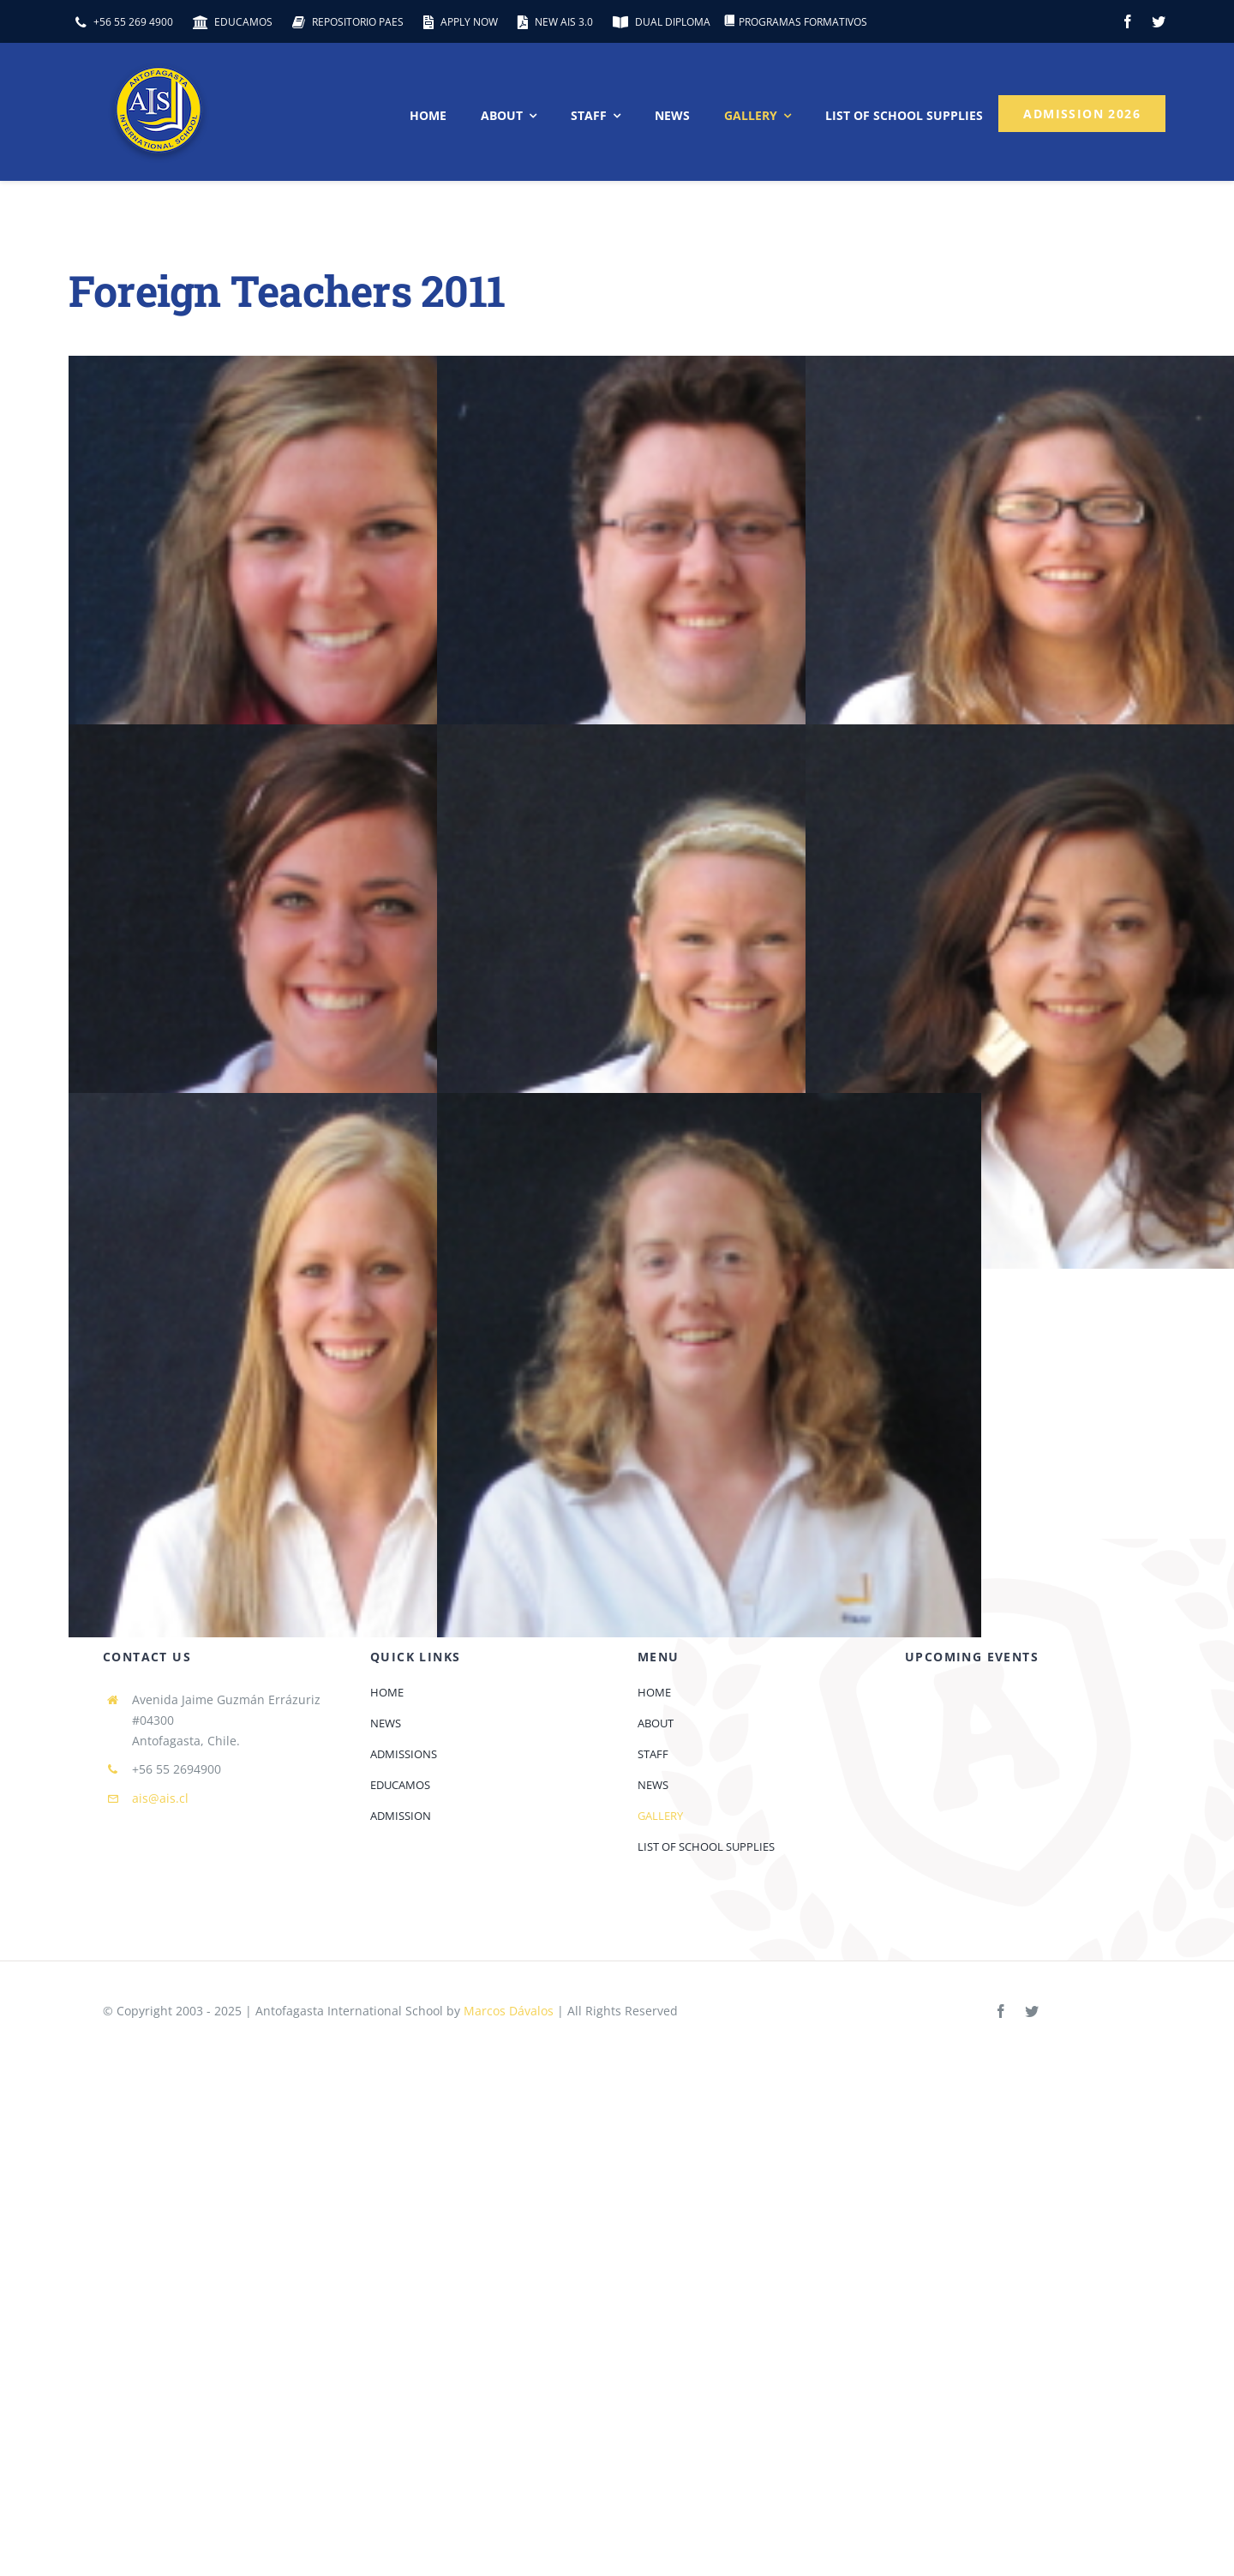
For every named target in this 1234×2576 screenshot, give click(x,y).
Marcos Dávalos (509, 2011)
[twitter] (1158, 21)
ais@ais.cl (160, 1798)
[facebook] (1128, 21)
